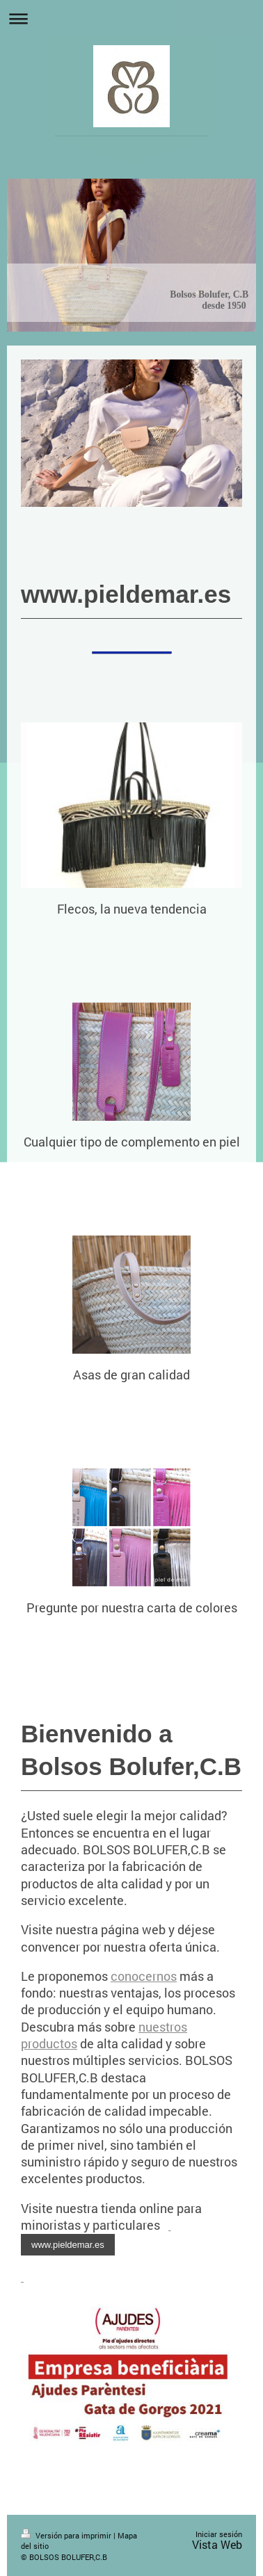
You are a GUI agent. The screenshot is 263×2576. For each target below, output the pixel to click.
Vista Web (217, 2544)
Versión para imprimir (67, 2535)
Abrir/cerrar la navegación (131, 18)
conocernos (144, 1976)
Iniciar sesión (219, 2534)
